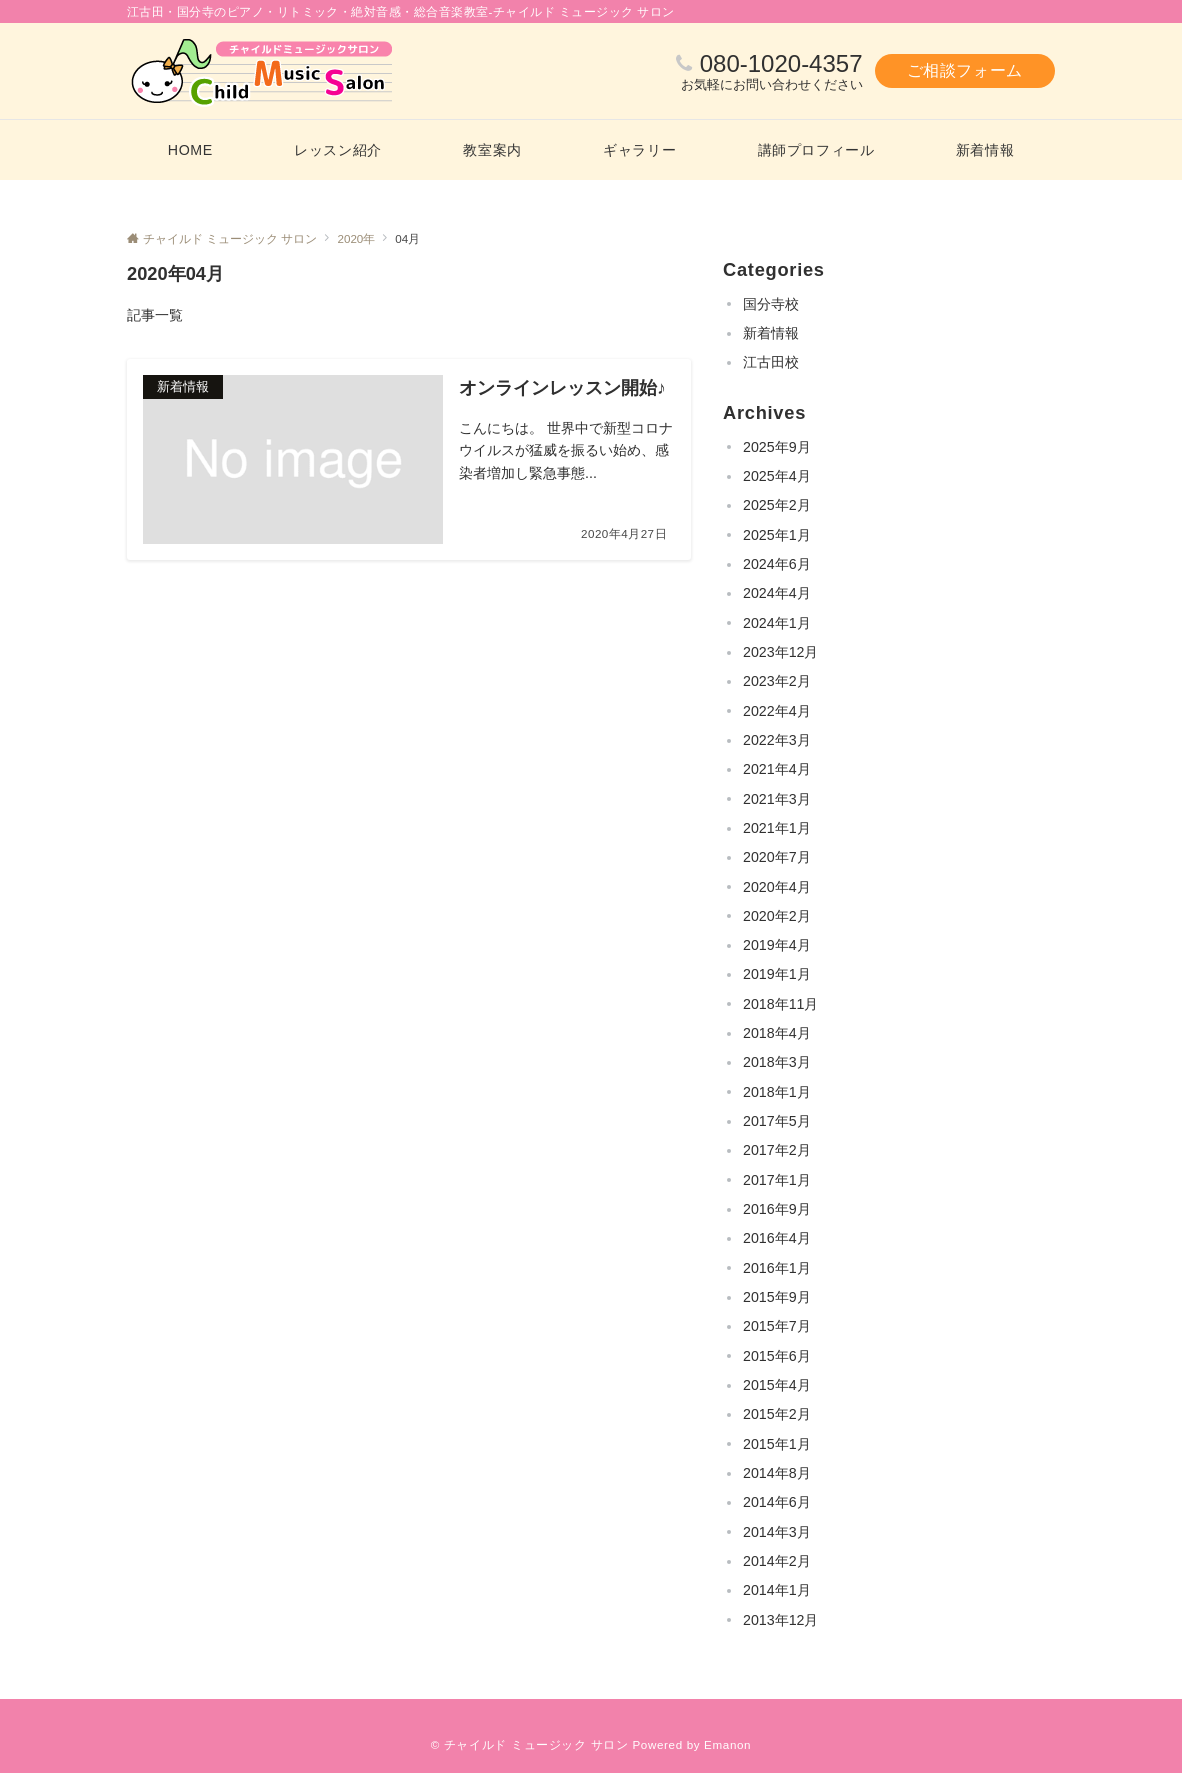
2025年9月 (777, 447)
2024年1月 (777, 623)
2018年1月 (777, 1092)
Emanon (727, 1744)
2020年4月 (777, 887)
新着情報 (771, 333)
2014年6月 (777, 1502)
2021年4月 (777, 769)
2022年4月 (777, 711)
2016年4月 (777, 1238)
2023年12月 (780, 652)
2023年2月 (777, 681)
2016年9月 (777, 1209)
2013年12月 (780, 1620)
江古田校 (771, 362)
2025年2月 (777, 505)
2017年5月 (777, 1121)
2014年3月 (777, 1532)
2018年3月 (777, 1062)
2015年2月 (777, 1414)
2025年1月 (777, 535)
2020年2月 (777, 916)
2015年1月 (777, 1444)
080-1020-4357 (781, 63)
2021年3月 (777, 799)
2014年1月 (777, 1590)
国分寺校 (771, 304)
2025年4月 (777, 476)
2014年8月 (777, 1473)
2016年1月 (777, 1268)
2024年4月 (777, 593)
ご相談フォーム (965, 70)
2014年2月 (777, 1561)
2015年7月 (777, 1326)
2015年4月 (777, 1385)
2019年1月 (777, 974)
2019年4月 (777, 945)
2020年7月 (777, 857)
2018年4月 (777, 1033)
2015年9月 (777, 1297)
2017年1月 (777, 1180)
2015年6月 (777, 1356)
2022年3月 (777, 740)
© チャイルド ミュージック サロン (530, 1744)
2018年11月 (780, 1004)
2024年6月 (777, 564)
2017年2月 (777, 1150)
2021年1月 (777, 828)
